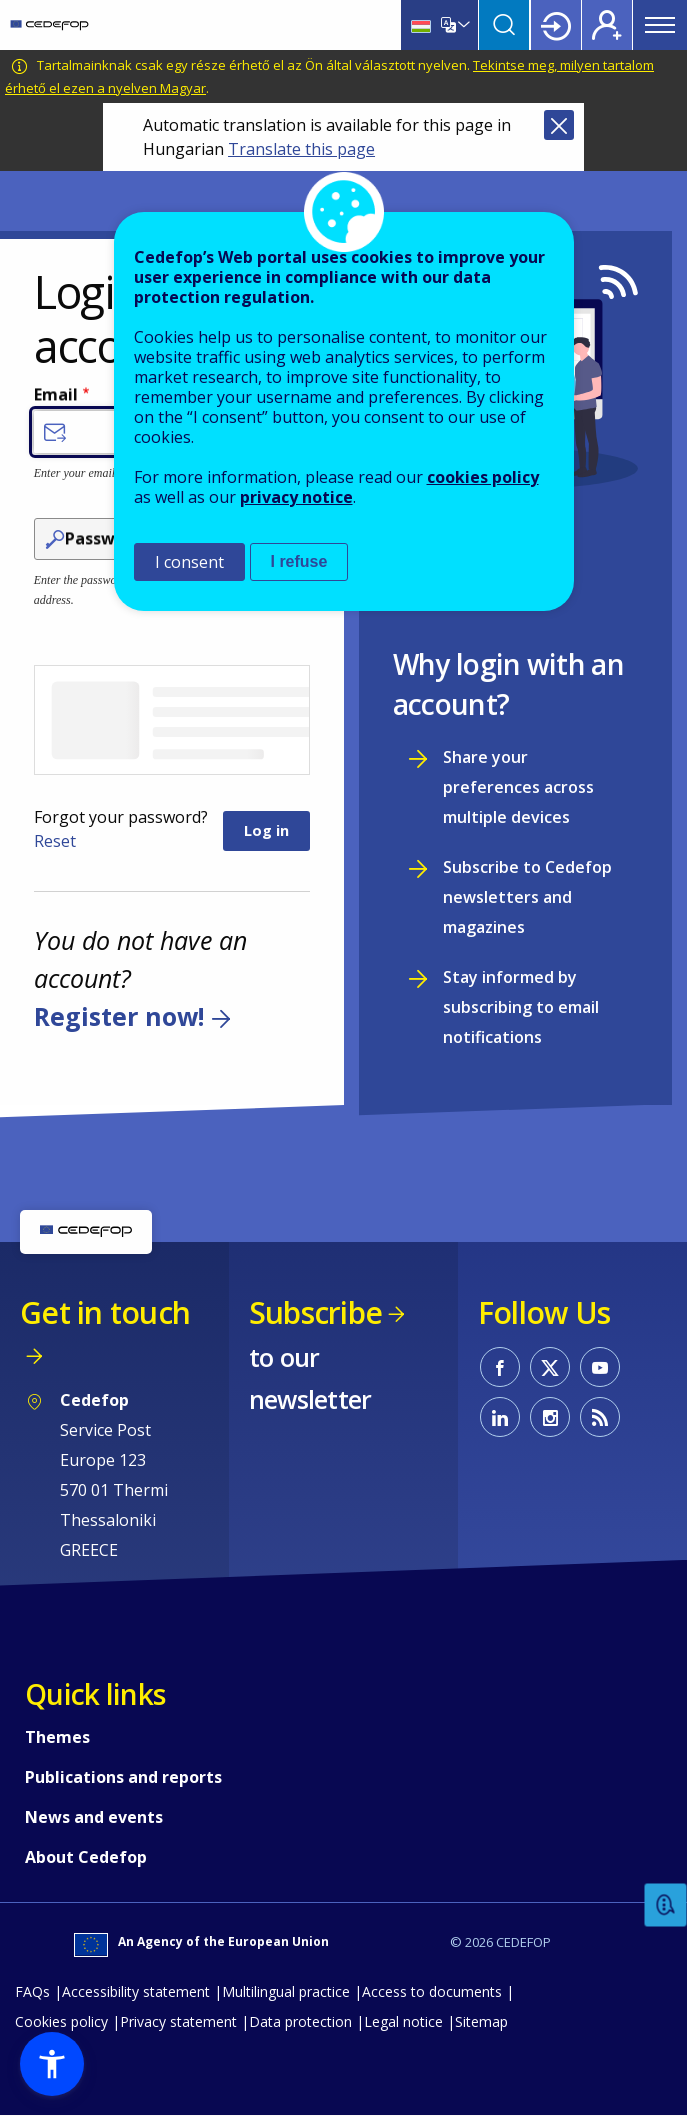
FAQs (32, 1991)
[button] (52, 2064)
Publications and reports (123, 1777)
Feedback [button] (666, 1905)
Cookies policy (61, 2021)
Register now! (119, 1017)
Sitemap (481, 2021)
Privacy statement (178, 2021)
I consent (189, 562)
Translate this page (301, 149)
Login (556, 25)
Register (607, 25)
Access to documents (432, 1991)
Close (559, 125)
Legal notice (403, 2021)
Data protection (300, 2021)
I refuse (299, 561)
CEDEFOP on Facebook (500, 1367)
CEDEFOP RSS (600, 1417)
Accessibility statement (136, 1991)
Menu (660, 25)
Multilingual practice (286, 1991)
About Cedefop (86, 1857)
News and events (94, 1817)
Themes (57, 1737)
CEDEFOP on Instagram (550, 1417)
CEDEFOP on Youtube (600, 1367)
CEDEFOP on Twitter (550, 1367)
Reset (55, 841)
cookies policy (483, 477)
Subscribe (315, 1312)
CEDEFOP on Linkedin (500, 1417)
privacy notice (296, 497)
